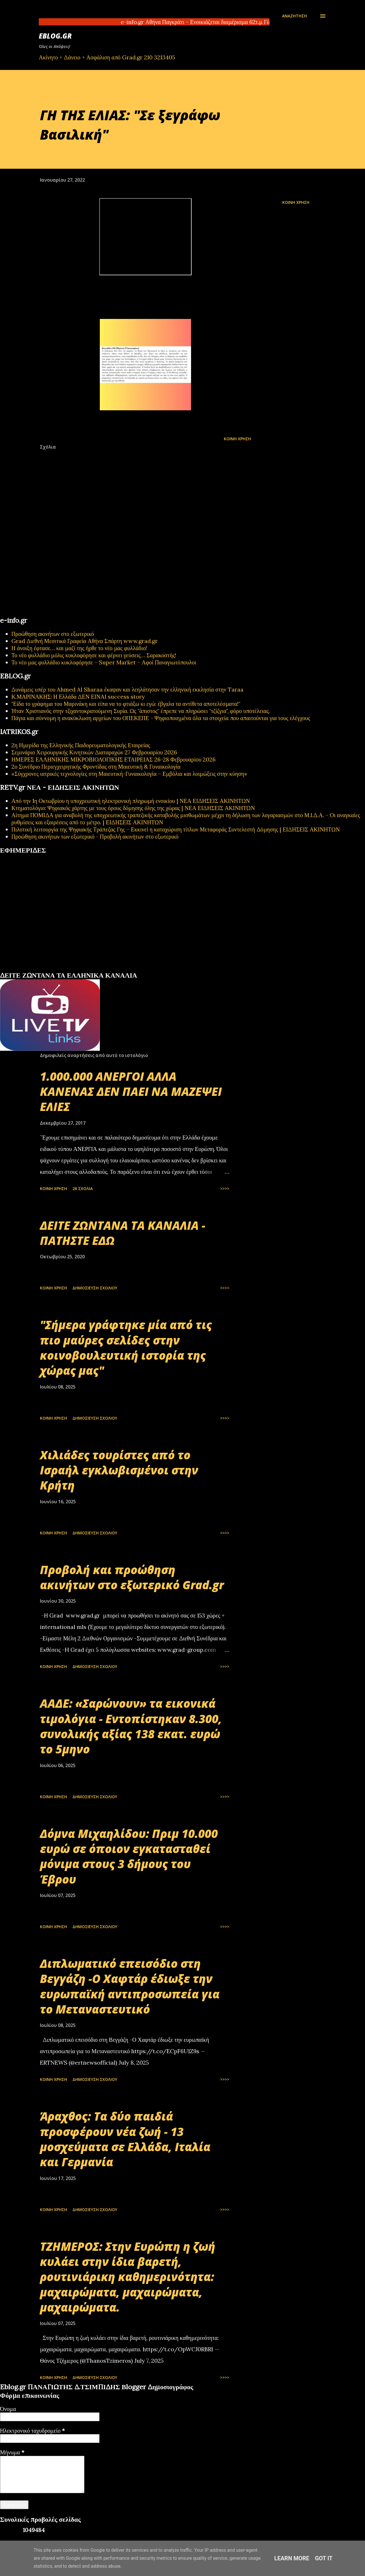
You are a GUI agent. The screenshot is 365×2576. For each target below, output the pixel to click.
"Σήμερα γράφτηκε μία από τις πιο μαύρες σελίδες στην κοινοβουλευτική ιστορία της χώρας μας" (126, 1347)
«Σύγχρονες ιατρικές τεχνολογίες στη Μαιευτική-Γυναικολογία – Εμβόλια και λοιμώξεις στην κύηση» (129, 773)
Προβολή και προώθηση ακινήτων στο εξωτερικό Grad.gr (132, 1577)
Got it (324, 2558)
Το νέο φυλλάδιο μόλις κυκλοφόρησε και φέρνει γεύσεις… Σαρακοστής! (93, 655)
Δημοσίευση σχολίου (94, 1288)
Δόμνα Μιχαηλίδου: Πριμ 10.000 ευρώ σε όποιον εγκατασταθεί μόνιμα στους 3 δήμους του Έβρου (129, 1856)
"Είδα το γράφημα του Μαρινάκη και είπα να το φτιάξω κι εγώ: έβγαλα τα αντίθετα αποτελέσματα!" (125, 703)
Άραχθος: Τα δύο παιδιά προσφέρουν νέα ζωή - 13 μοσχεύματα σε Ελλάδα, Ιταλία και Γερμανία (125, 2139)
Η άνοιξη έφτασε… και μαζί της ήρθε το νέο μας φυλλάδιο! (79, 648)
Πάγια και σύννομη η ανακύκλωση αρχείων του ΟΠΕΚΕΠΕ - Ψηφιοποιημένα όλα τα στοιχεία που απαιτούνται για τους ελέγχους (160, 718)
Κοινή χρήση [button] (295, 202)
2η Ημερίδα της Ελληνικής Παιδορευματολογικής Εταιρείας (80, 745)
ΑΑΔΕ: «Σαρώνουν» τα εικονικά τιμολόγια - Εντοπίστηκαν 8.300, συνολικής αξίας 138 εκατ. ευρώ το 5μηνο (131, 1726)
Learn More (291, 2558)
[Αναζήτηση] (294, 16)
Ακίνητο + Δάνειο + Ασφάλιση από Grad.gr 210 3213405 (107, 57)
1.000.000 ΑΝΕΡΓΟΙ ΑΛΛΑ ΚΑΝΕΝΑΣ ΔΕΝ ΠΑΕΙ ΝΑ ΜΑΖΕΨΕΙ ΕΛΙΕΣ (131, 1091)
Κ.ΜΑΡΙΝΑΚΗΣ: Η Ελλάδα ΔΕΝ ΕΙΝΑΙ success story (78, 696)
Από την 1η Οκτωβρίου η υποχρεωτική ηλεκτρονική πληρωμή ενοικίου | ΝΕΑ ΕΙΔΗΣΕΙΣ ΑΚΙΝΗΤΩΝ (130, 800)
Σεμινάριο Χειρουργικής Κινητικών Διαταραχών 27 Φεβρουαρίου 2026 (94, 752)
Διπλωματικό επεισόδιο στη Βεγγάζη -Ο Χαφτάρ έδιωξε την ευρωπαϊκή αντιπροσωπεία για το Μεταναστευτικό (130, 1986)
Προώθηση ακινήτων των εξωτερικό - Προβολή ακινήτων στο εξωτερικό (95, 836)
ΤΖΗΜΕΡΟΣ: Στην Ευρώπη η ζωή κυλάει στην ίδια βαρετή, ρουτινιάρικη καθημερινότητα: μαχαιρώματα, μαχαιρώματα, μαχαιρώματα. (127, 2277)
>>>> (224, 1188)
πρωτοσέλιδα (35, 969)
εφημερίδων (55, 969)
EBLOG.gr (55, 36)
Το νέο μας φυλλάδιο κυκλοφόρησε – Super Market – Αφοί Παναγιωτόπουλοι (103, 662)
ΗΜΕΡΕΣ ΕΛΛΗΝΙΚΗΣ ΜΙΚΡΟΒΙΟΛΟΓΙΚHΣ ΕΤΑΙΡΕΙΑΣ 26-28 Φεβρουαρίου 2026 (113, 759)
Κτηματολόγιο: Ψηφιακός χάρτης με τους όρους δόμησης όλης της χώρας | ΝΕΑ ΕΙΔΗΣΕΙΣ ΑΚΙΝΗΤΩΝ (133, 807)
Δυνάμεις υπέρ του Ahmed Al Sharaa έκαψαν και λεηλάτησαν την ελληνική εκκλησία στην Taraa (127, 689)
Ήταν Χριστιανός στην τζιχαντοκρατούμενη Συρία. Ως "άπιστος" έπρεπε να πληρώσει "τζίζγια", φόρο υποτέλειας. (140, 710)
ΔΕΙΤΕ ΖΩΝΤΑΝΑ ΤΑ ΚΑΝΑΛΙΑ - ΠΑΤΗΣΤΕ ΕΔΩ (122, 1232)
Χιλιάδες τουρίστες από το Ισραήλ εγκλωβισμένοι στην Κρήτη (119, 1470)
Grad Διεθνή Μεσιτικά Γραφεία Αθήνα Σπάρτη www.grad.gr (84, 640)
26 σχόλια (82, 1188)
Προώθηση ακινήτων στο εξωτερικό (52, 633)
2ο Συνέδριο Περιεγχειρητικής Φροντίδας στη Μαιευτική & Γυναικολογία (96, 766)
